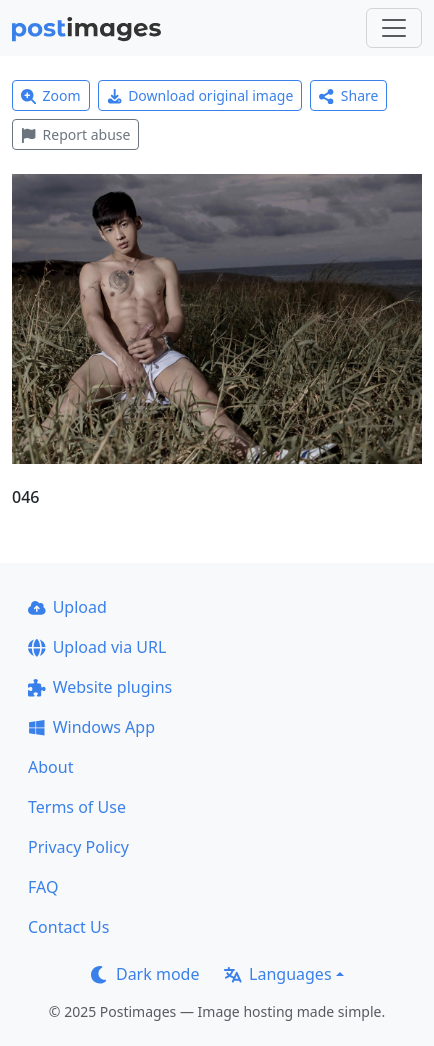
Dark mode (145, 974)
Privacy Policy (78, 847)
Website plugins (100, 687)
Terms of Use (77, 807)
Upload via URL (97, 647)
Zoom (51, 95)
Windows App (91, 727)
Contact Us (68, 927)
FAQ (43, 887)
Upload (67, 607)
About (50, 767)
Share (348, 95)
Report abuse (75, 134)
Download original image (200, 95)
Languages (277, 974)
